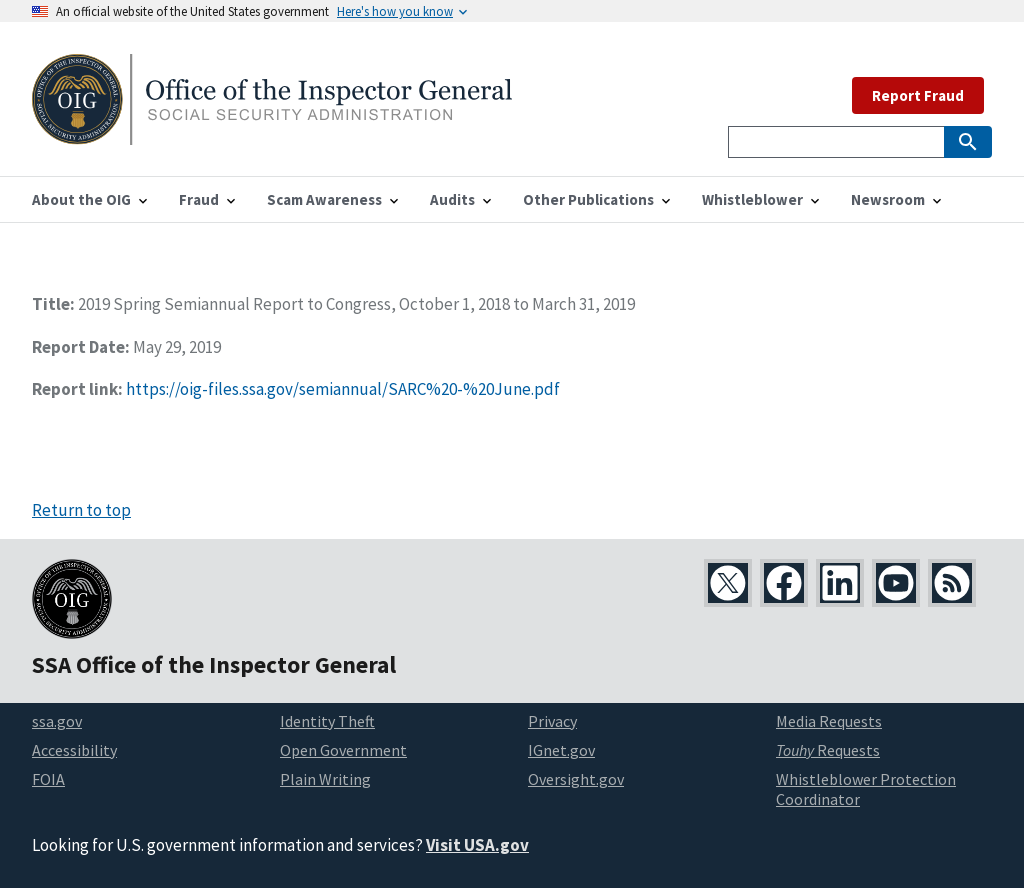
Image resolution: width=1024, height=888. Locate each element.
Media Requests (829, 721)
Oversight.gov (576, 779)
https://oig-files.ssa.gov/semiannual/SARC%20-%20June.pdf (343, 389)
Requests (828, 750)
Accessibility (74, 750)
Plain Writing (325, 779)
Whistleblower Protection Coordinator (866, 789)
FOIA (48, 779)
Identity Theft (327, 721)
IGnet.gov (561, 750)
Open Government (343, 750)
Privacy (552, 721)
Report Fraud (918, 95)
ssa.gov (57, 721)
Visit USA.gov (477, 845)
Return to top (81, 510)
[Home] (272, 132)
